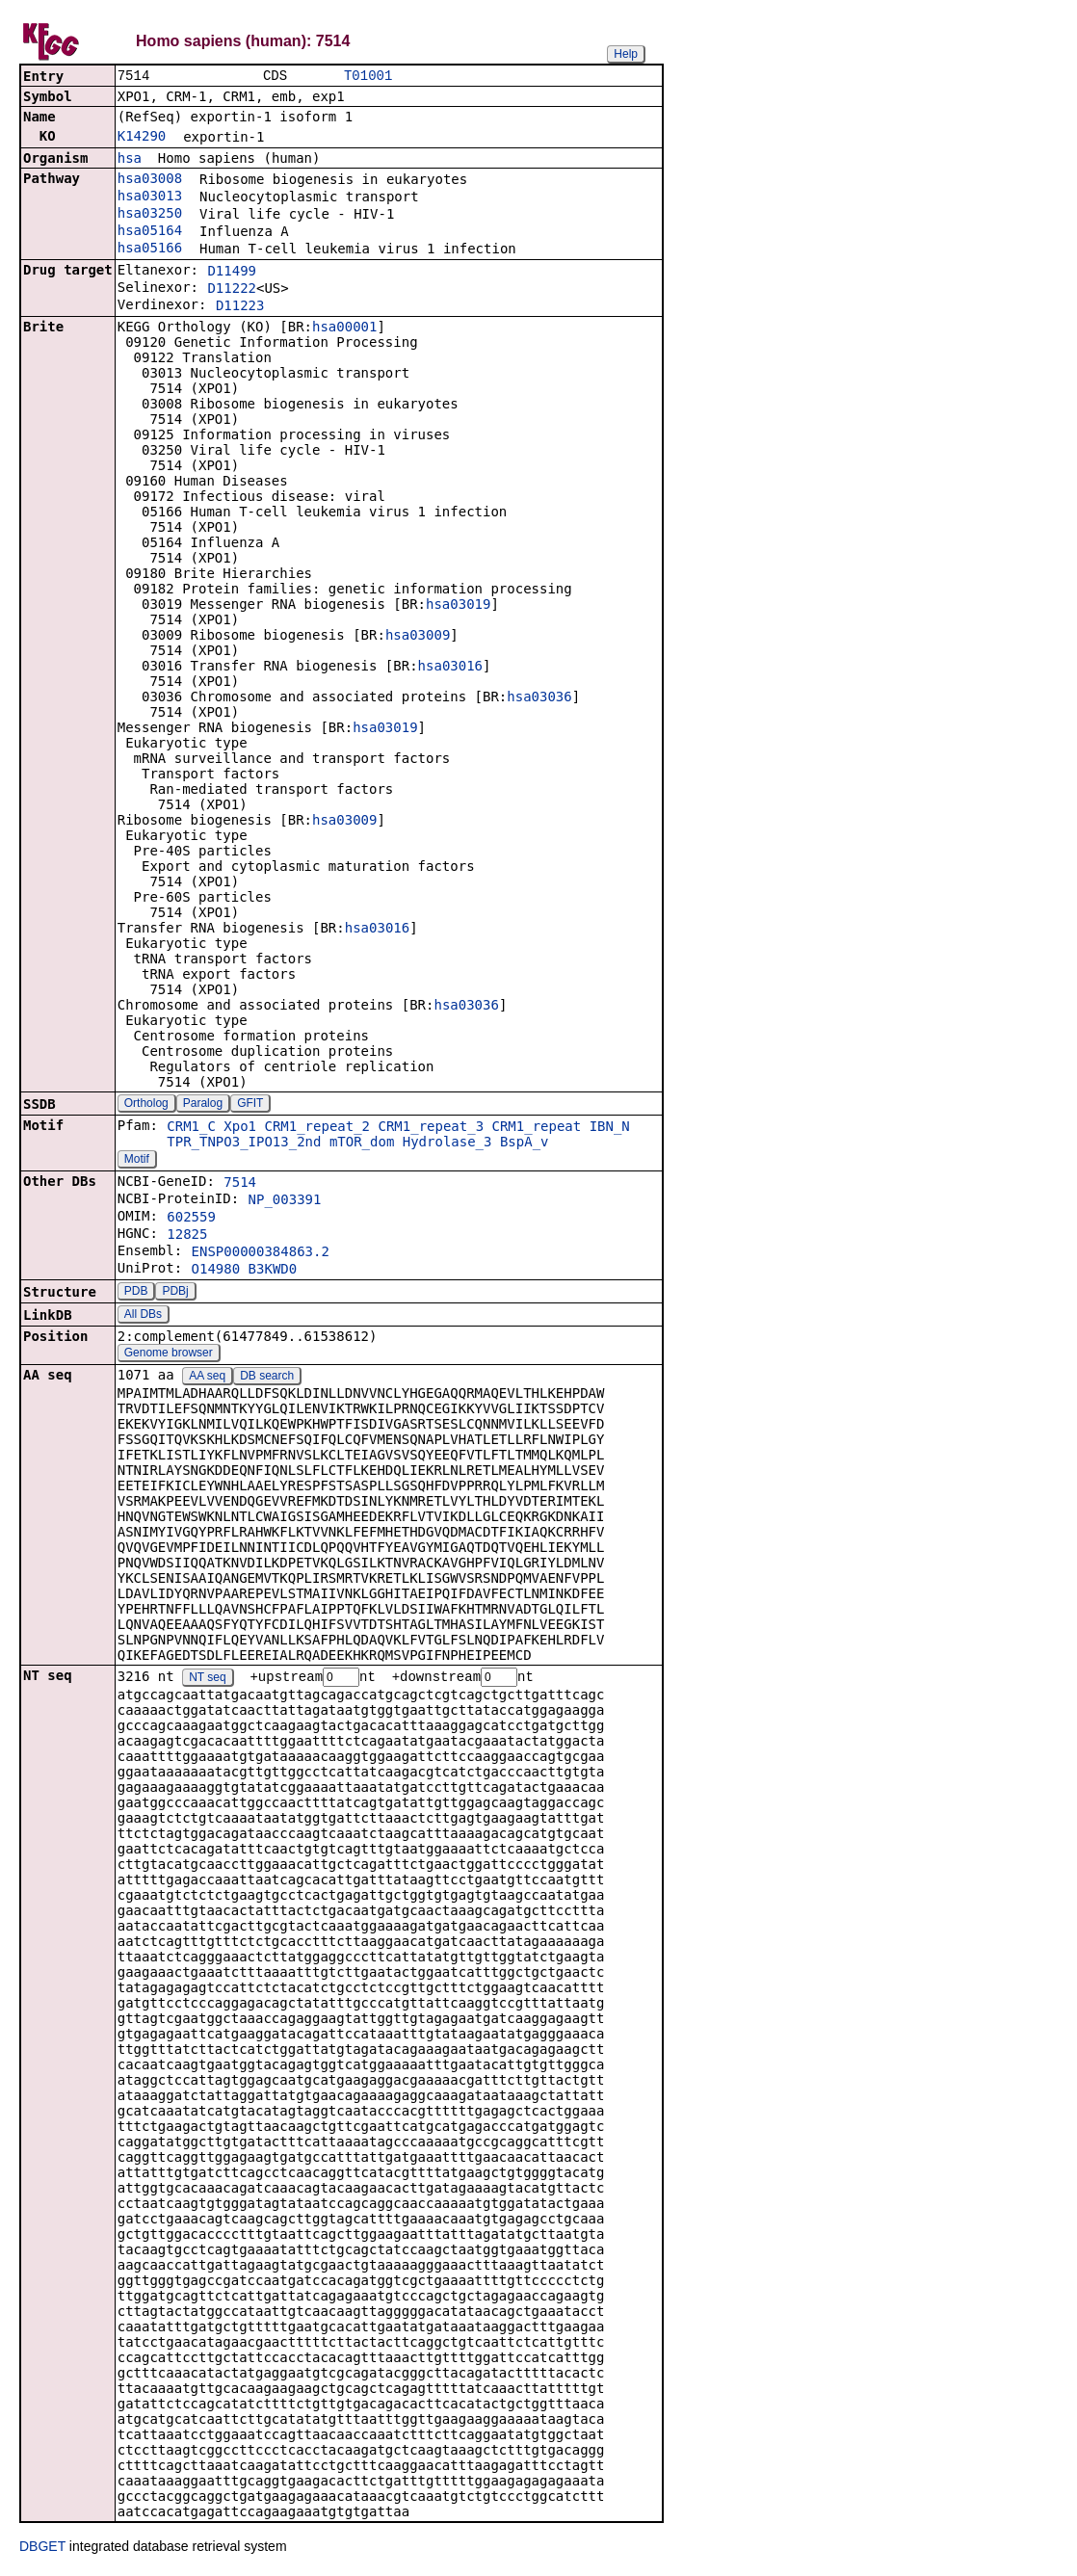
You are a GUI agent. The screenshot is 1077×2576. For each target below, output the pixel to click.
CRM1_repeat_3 (431, 1128)
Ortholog (146, 1105)
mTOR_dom (361, 1143)
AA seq (207, 1377)
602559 (191, 1218)
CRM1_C (191, 1128)
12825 (187, 1236)
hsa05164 (150, 232)
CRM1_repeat (537, 1128)
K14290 (142, 137)
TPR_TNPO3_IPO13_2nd (244, 1143)
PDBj (175, 1293)
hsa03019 (458, 606)
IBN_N (610, 1128)
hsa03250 (150, 215)
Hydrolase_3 (447, 1143)
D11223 (240, 307)
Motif (136, 1161)
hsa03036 (539, 698)
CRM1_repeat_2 (317, 1128)
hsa (130, 160)
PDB (136, 1293)
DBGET (42, 2549)
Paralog (203, 1105)
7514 (239, 1184)
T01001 (368, 76)
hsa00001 (344, 328)
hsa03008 (150, 180)
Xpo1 (239, 1128)
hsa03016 (450, 667)
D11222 (231, 290)
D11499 (231, 272)
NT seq (207, 1680)
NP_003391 (285, 1201)
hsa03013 (150, 197)
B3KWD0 (273, 1270)
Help (626, 54)
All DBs (143, 1316)
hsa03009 (417, 636)
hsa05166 (150, 249)
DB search (267, 1377)
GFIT (250, 1105)
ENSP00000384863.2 (260, 1253)
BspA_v (524, 1143)
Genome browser (168, 1354)
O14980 (216, 1270)
